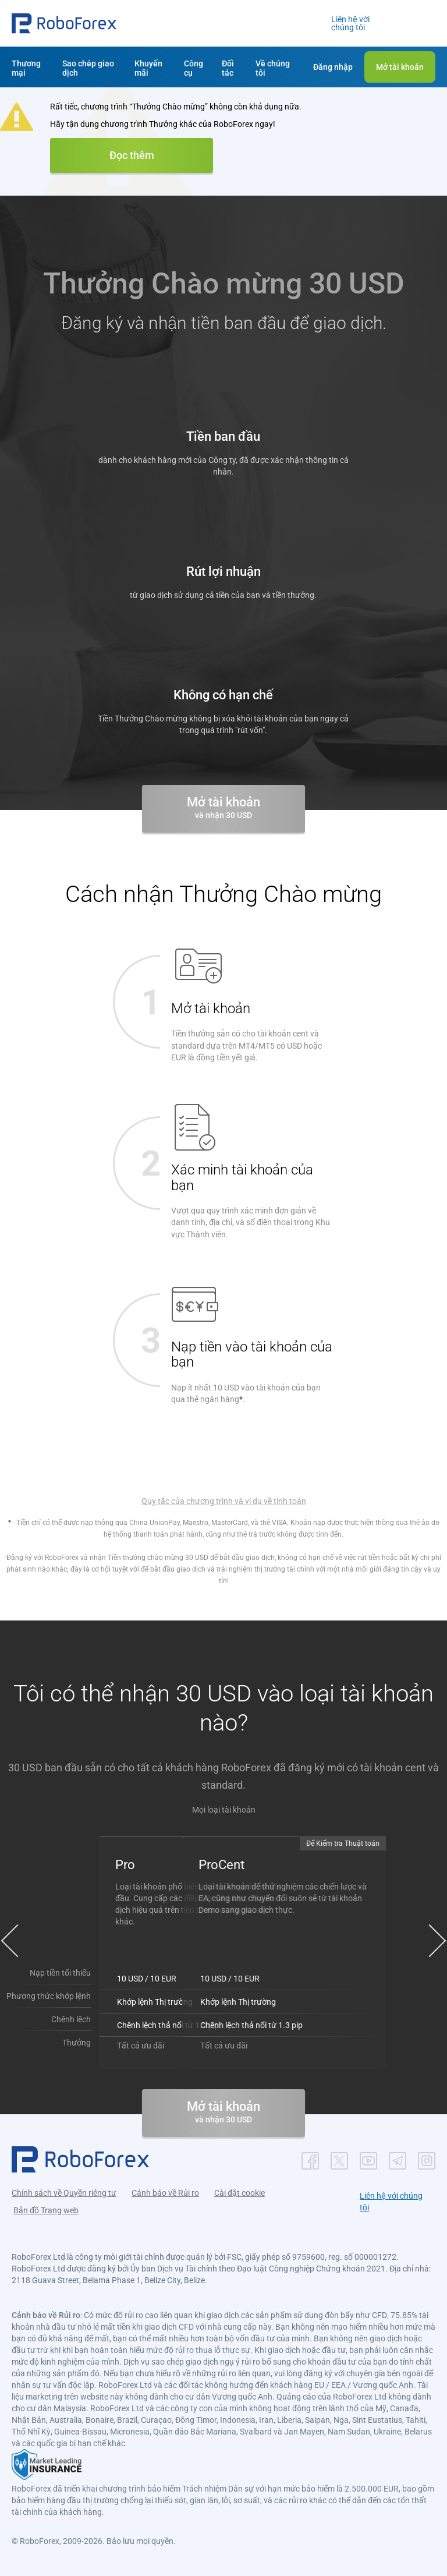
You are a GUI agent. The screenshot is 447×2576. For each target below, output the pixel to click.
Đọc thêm (131, 155)
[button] (64, 23)
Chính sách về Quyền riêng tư (64, 2193)
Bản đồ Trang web (46, 2210)
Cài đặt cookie (239, 2193)
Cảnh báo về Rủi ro (165, 2193)
